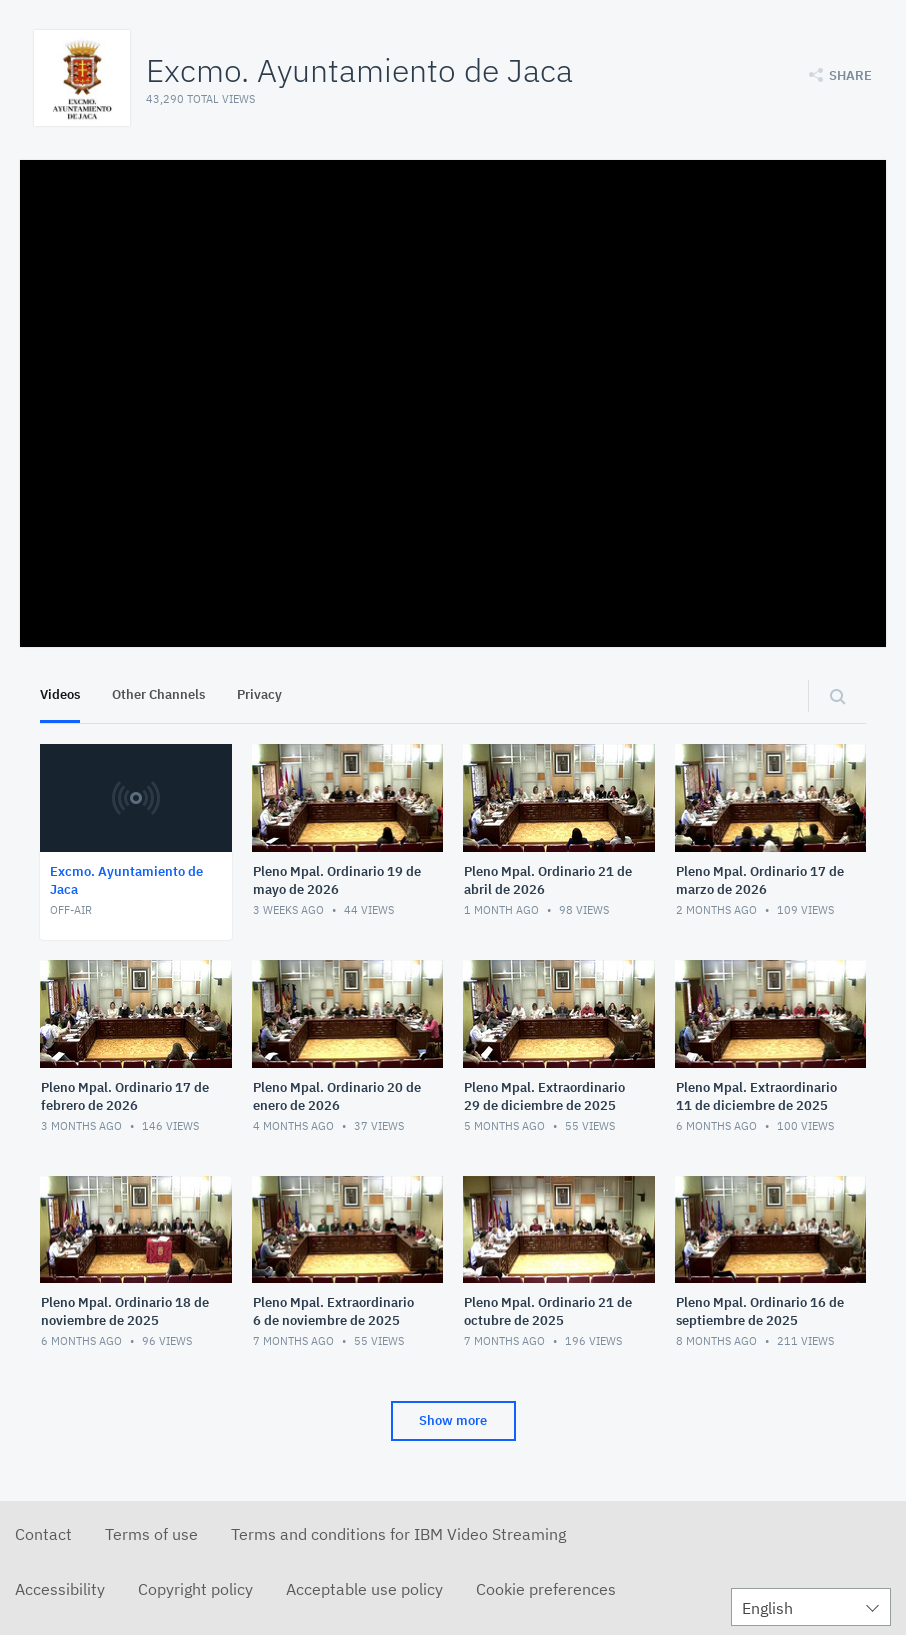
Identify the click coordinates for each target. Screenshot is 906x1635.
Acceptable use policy (364, 1589)
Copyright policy (195, 1589)
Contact (43, 1534)
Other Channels (158, 694)
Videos (60, 694)
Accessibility (60, 1589)
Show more (453, 1420)
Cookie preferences (546, 1589)
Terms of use (151, 1534)
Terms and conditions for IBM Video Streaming (398, 1534)
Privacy (259, 694)
